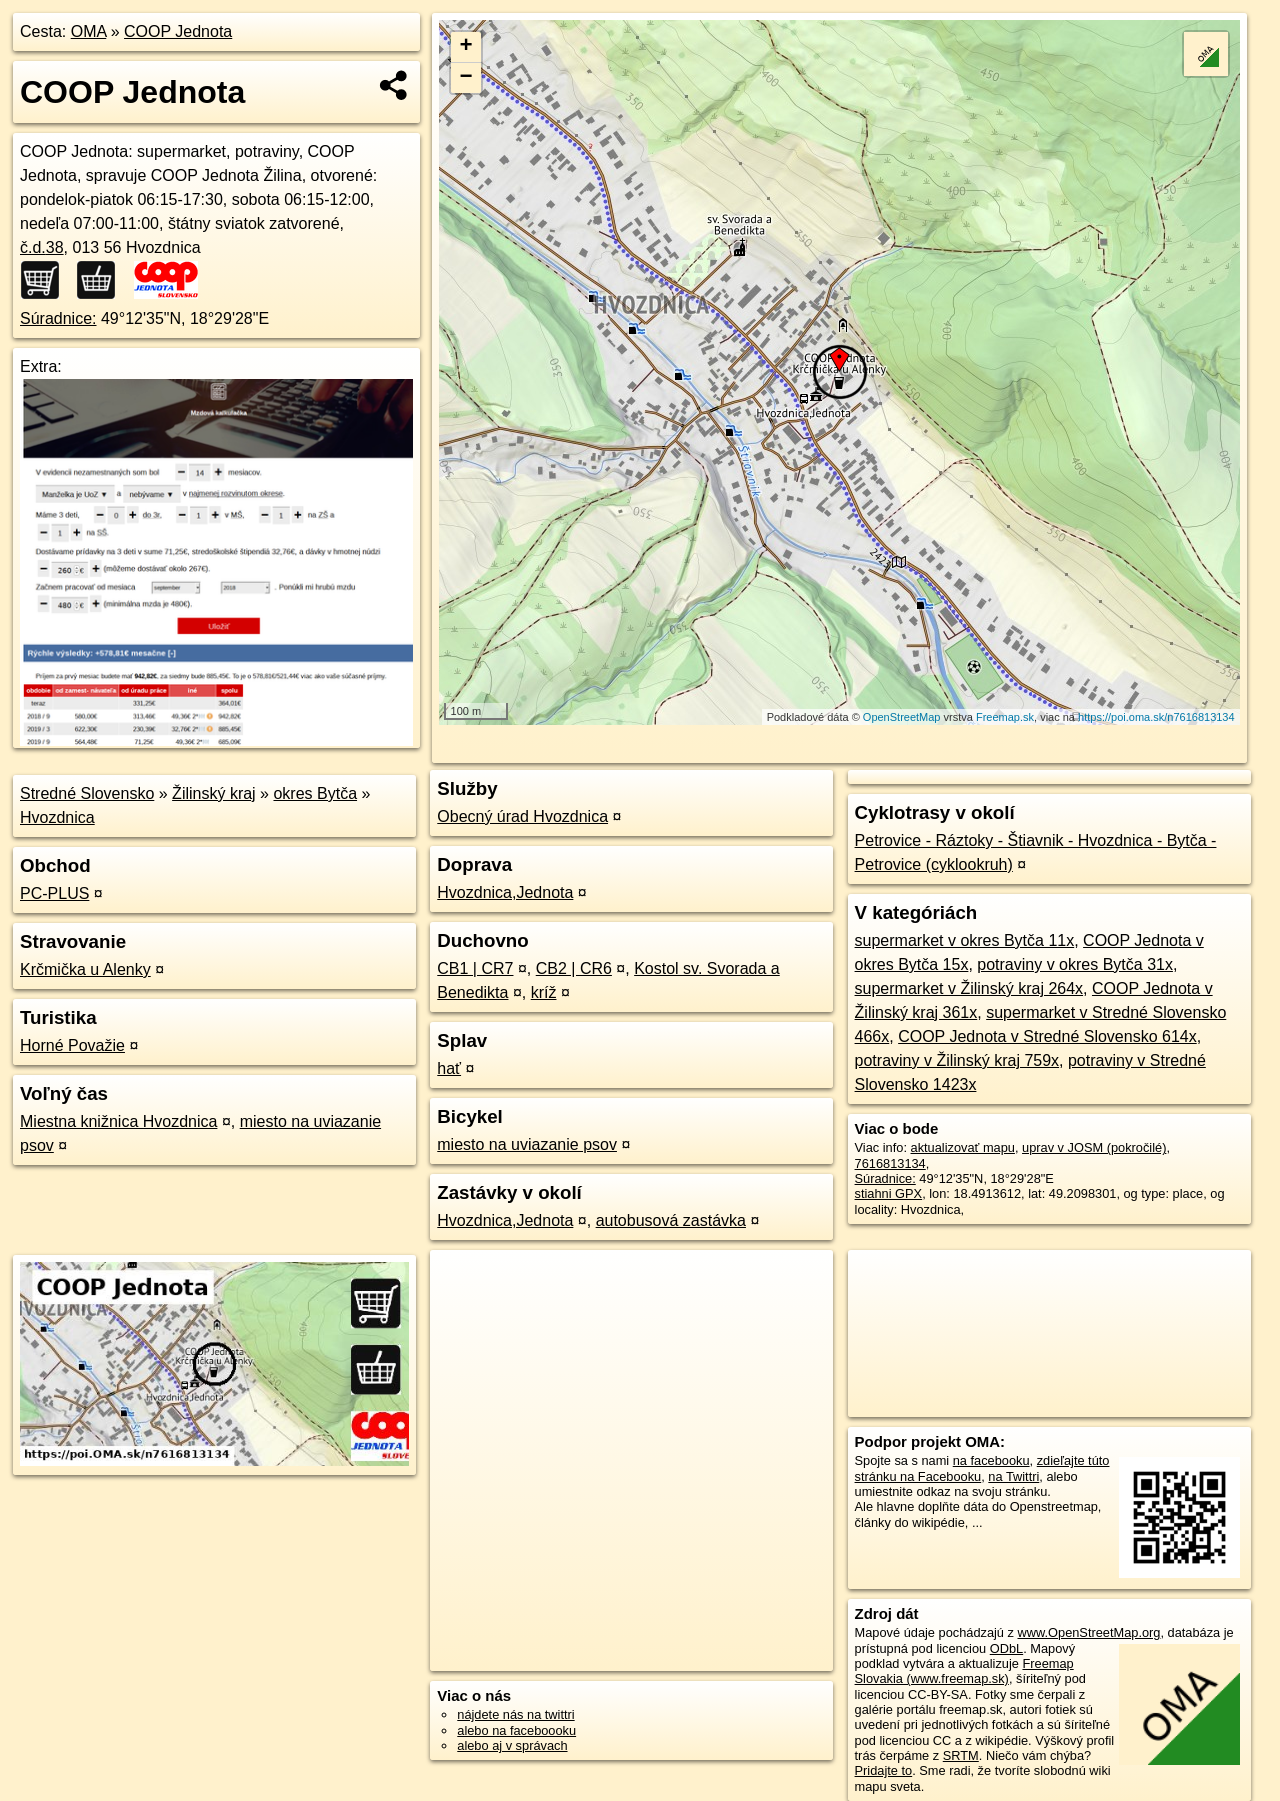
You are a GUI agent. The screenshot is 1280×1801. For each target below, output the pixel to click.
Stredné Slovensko (87, 793)
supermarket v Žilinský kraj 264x (969, 988)
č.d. (42, 247)
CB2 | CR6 (574, 968)
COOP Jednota (178, 31)
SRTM (961, 1755)
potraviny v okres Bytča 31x (1075, 964)
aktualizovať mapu (963, 1147)
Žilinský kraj (214, 793)
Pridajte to (884, 1770)
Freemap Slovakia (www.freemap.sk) (964, 1671)
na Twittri (1013, 1476)
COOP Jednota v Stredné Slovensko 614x (1047, 1036)
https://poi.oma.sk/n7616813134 (1156, 717)
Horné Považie (72, 1045)
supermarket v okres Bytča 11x (965, 940)
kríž (544, 992)
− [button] (466, 78)
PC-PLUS (54, 893)
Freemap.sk (1005, 717)
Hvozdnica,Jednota (505, 892)
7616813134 (890, 1163)
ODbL (1006, 1648)
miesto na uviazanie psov (527, 1144)
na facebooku (991, 1460)
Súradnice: (58, 318)
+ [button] (466, 47)
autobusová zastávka (671, 1220)
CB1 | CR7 (475, 968)
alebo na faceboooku (516, 1730)
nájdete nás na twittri (515, 1714)
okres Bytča (315, 793)
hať (449, 1068)
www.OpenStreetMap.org (1088, 1632)
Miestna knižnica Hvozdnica (118, 1121)
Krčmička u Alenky (85, 969)
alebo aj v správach (512, 1745)
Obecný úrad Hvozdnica (522, 816)
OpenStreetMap (902, 717)
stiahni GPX (889, 1193)
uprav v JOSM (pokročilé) (1094, 1147)
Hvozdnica (57, 817)
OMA (89, 31)
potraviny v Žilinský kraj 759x (957, 1060)
